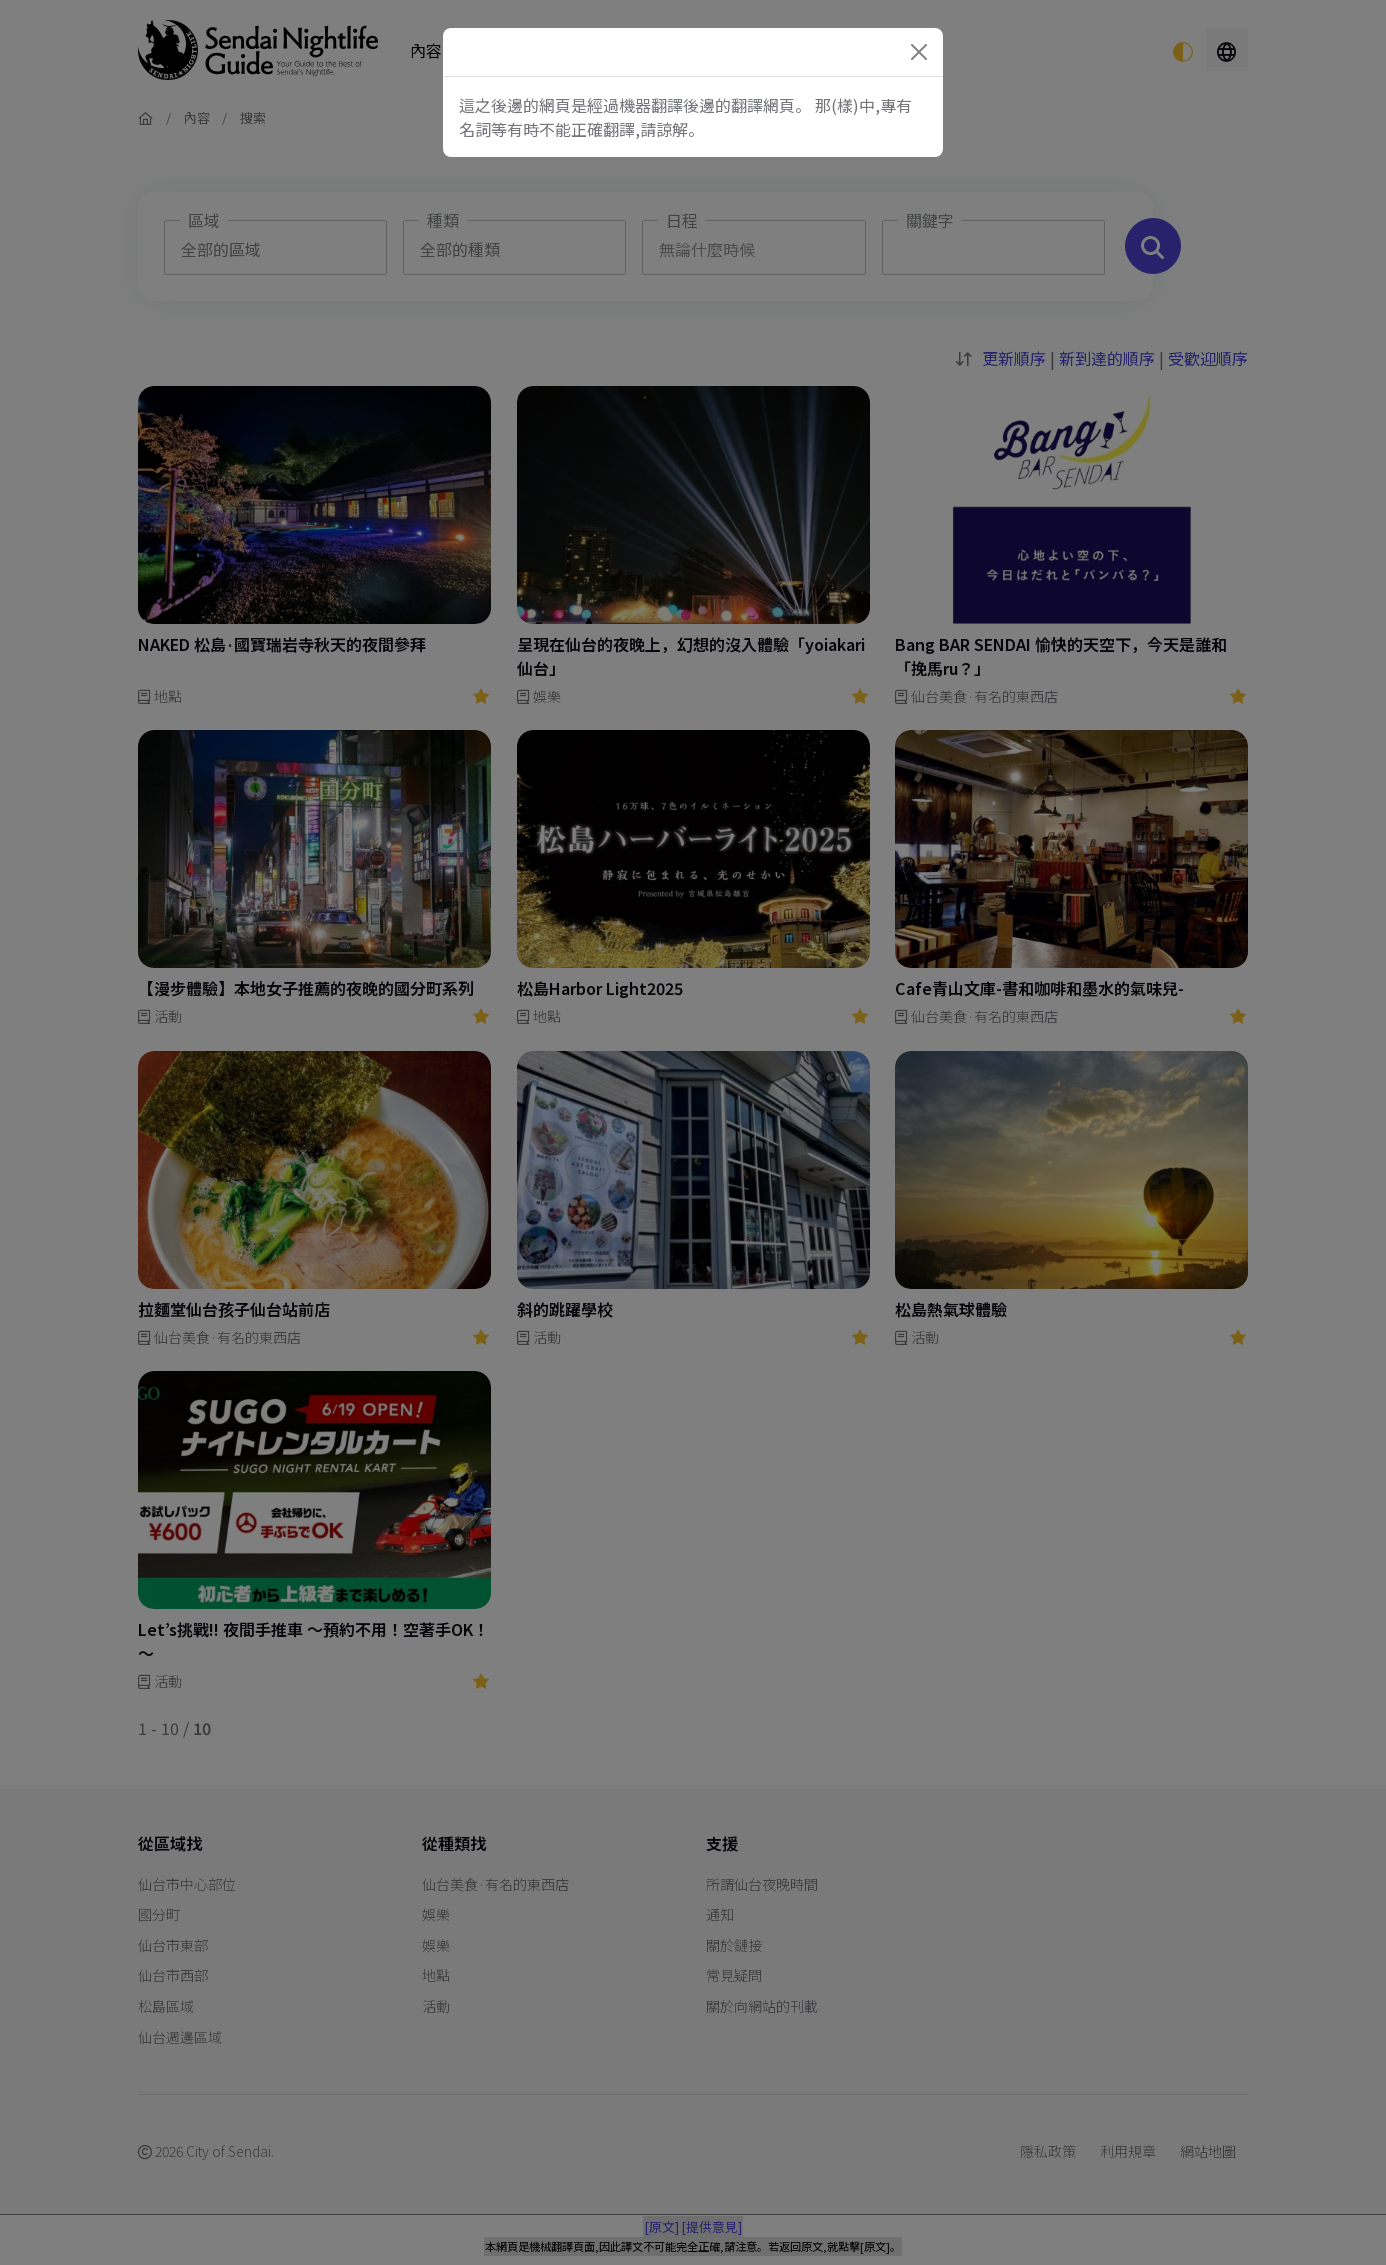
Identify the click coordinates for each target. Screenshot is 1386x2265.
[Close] (919, 52)
